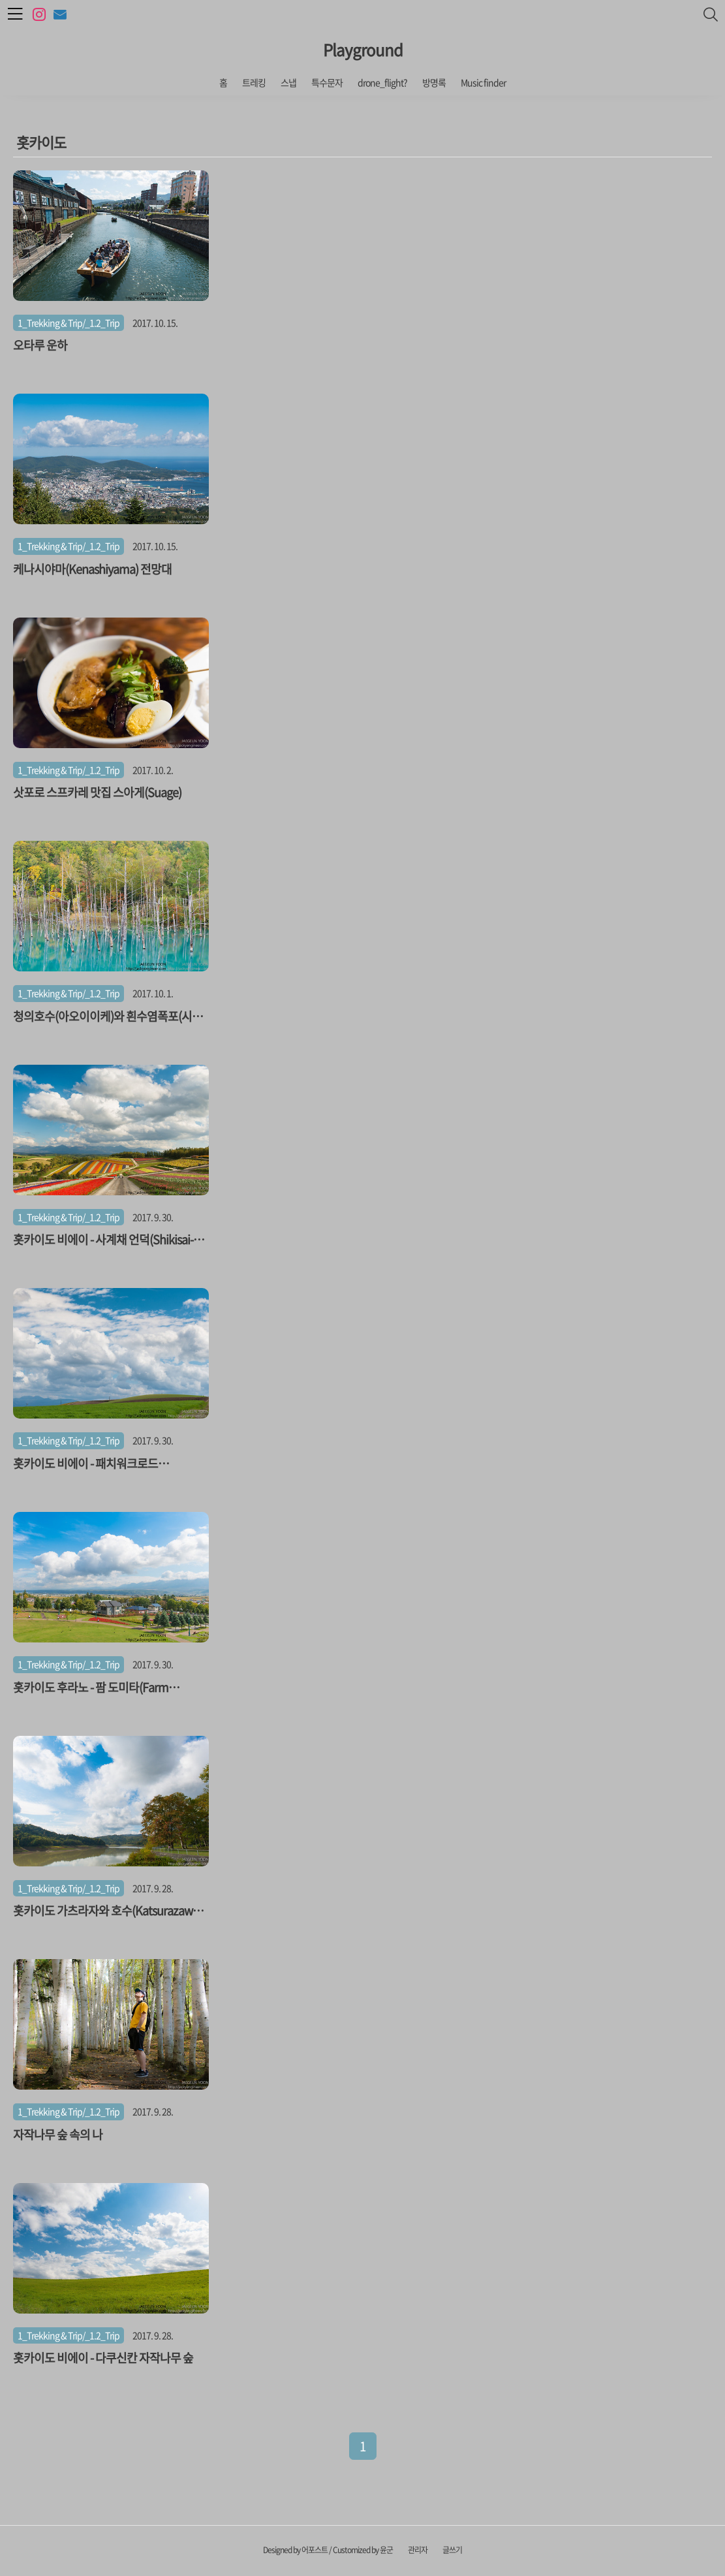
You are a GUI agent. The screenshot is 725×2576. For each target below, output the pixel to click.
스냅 (288, 82)
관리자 (417, 2550)
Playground (363, 49)
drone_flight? (382, 82)
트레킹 (254, 82)
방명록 (434, 82)
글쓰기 (452, 2550)
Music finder (483, 82)
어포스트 (314, 2550)
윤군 (386, 2550)
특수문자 (327, 82)
